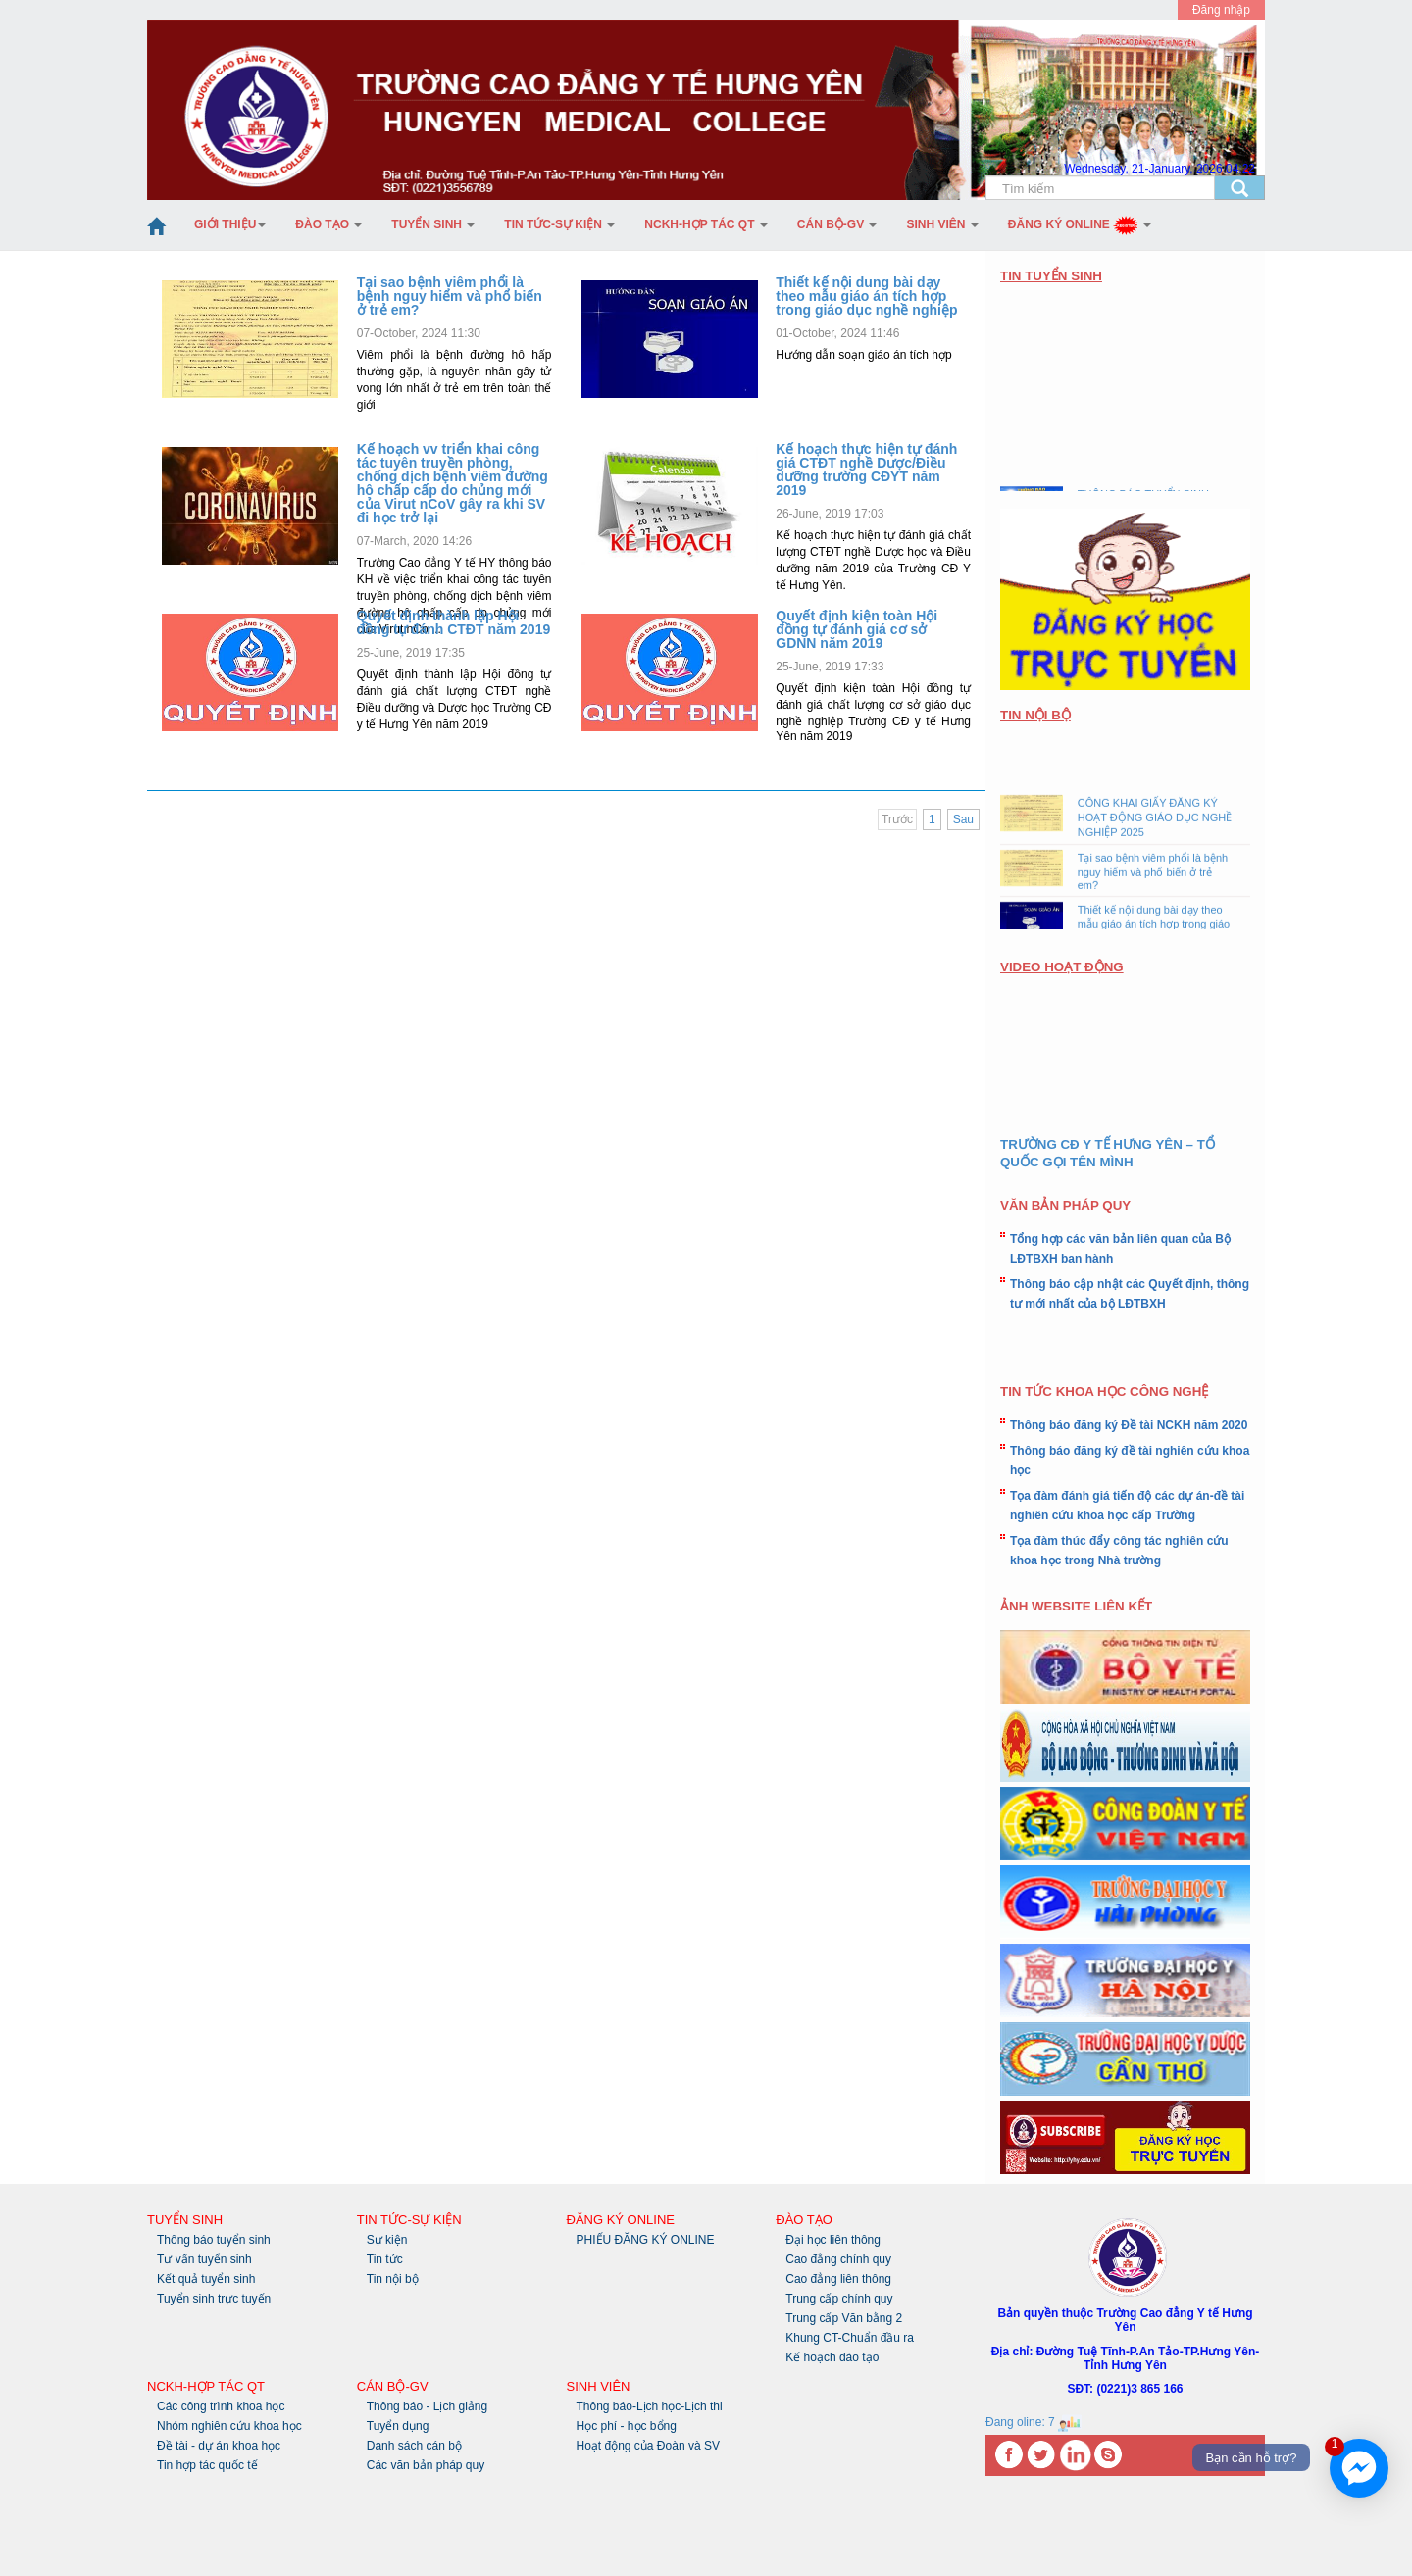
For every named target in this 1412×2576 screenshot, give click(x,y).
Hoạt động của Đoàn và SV (648, 2445)
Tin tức (385, 2259)
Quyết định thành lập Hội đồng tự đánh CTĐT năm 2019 (453, 622)
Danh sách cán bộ (414, 2445)
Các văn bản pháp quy (425, 2465)
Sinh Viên (942, 224)
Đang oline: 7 (1033, 2422)
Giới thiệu (230, 224)
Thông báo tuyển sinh (214, 2240)
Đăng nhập (1221, 10)
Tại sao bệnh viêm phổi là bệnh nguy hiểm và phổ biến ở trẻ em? (449, 296)
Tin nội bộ (393, 2279)
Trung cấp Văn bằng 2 (843, 2318)
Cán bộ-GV (837, 224)
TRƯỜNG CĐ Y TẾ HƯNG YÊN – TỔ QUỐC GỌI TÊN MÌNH (1107, 1153)
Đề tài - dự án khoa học (218, 2445)
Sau (963, 819)
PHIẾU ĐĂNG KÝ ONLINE (646, 2240)
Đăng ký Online (1079, 224)
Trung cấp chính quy (838, 2298)
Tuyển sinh (433, 224)
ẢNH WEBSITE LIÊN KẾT (1076, 1606)
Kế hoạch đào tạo (832, 2357)
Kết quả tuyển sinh (206, 2279)
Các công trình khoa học (220, 2406)
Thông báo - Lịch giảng (427, 2406)
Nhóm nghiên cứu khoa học (229, 2426)
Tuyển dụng (398, 2426)
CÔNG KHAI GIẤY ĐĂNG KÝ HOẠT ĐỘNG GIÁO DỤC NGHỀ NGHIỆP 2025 (1155, 823)
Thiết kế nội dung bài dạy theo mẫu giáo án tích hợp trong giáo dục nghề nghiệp (866, 296)
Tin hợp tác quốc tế (207, 2465)
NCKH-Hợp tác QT (705, 224)
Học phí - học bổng (627, 2426)
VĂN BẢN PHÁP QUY (1065, 1205)
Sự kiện (387, 2240)
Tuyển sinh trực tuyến (214, 2298)
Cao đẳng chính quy (838, 2259)
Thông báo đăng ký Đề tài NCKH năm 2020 (1128, 1425)
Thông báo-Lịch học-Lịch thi (650, 2406)
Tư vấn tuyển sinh (204, 2259)
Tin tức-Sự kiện (559, 224)
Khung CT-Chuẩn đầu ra (849, 2338)
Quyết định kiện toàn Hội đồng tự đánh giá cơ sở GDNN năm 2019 (856, 629)
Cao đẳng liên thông (838, 2279)
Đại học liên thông (833, 2240)
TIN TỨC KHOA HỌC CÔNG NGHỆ (1104, 1391)
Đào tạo (328, 224)
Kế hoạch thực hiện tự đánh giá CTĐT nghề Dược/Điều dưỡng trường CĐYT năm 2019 (866, 469)
